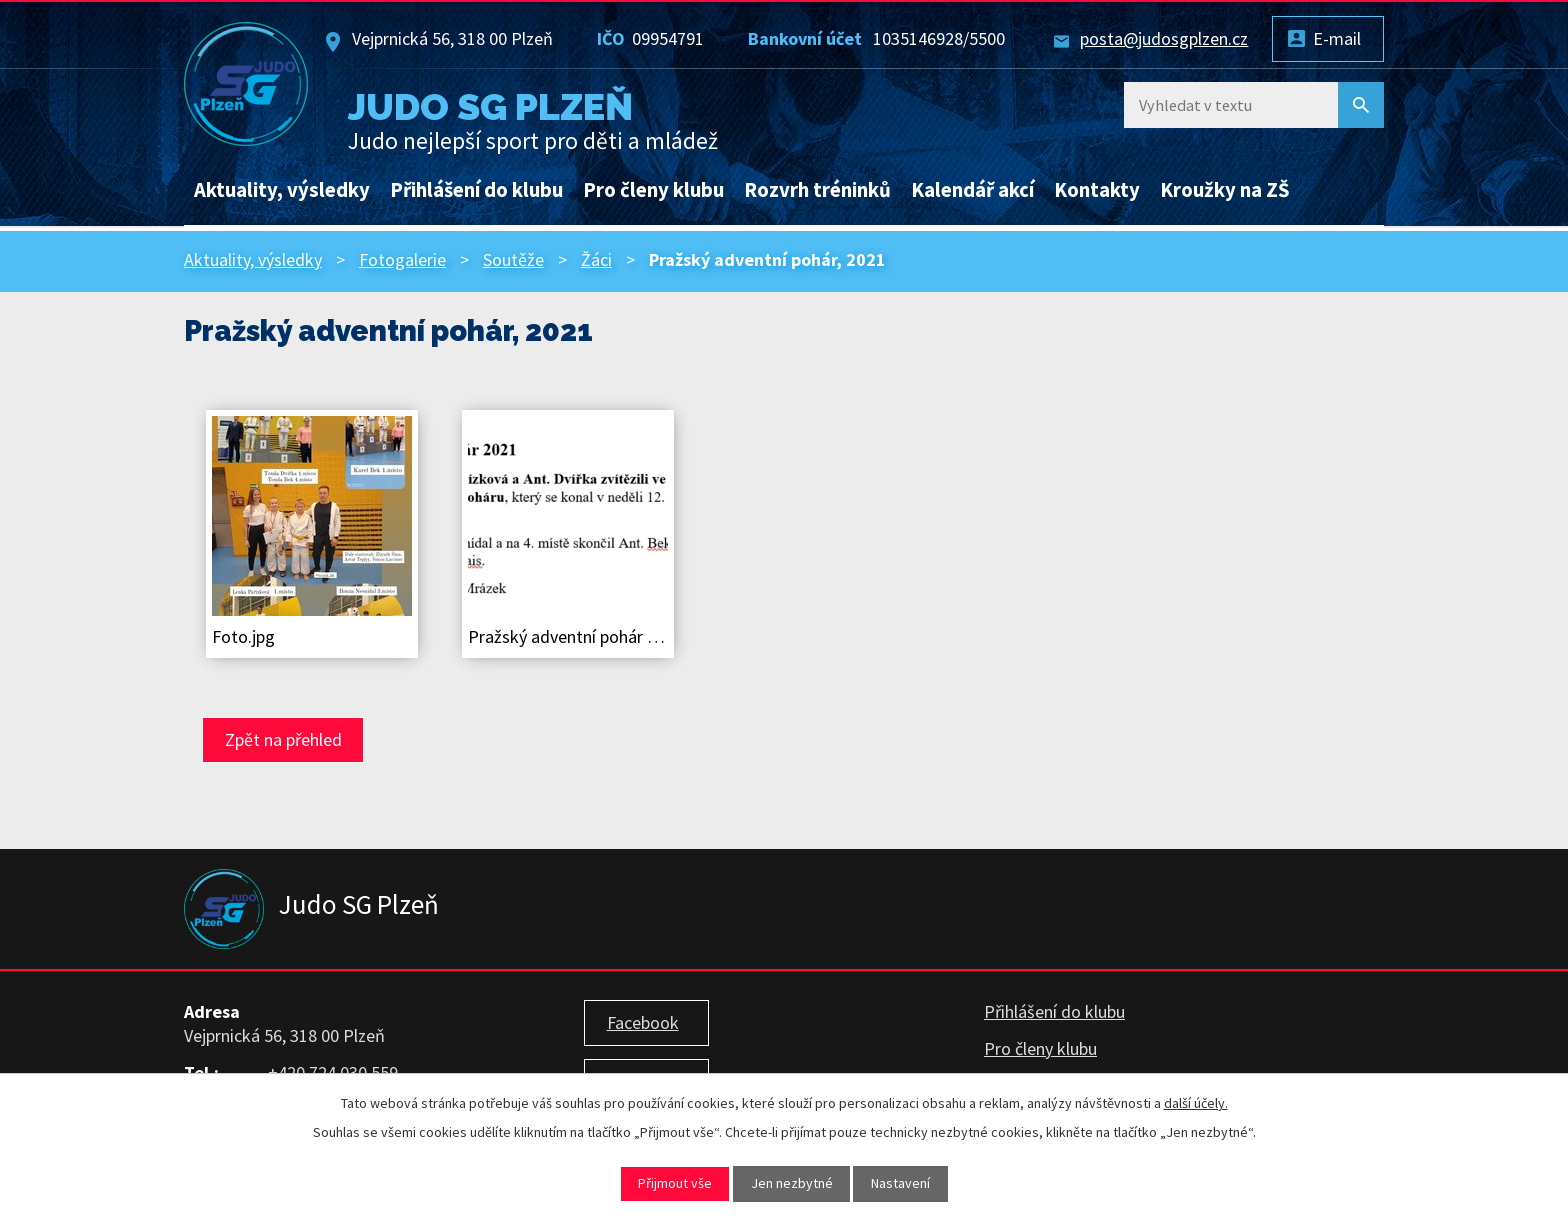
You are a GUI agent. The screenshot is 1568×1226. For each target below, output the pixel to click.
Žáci (596, 259)
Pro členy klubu (653, 190)
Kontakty (1097, 190)
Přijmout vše (675, 1183)
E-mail (1337, 38)
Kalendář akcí (972, 190)
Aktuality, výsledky (282, 190)
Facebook (643, 1022)
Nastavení (900, 1183)
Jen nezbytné (792, 1183)
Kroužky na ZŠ (1225, 190)
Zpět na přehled (283, 739)
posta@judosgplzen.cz (1164, 38)
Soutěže (513, 259)
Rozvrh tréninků (817, 190)
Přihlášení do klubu (476, 190)
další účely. (1196, 1103)
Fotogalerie (402, 259)
